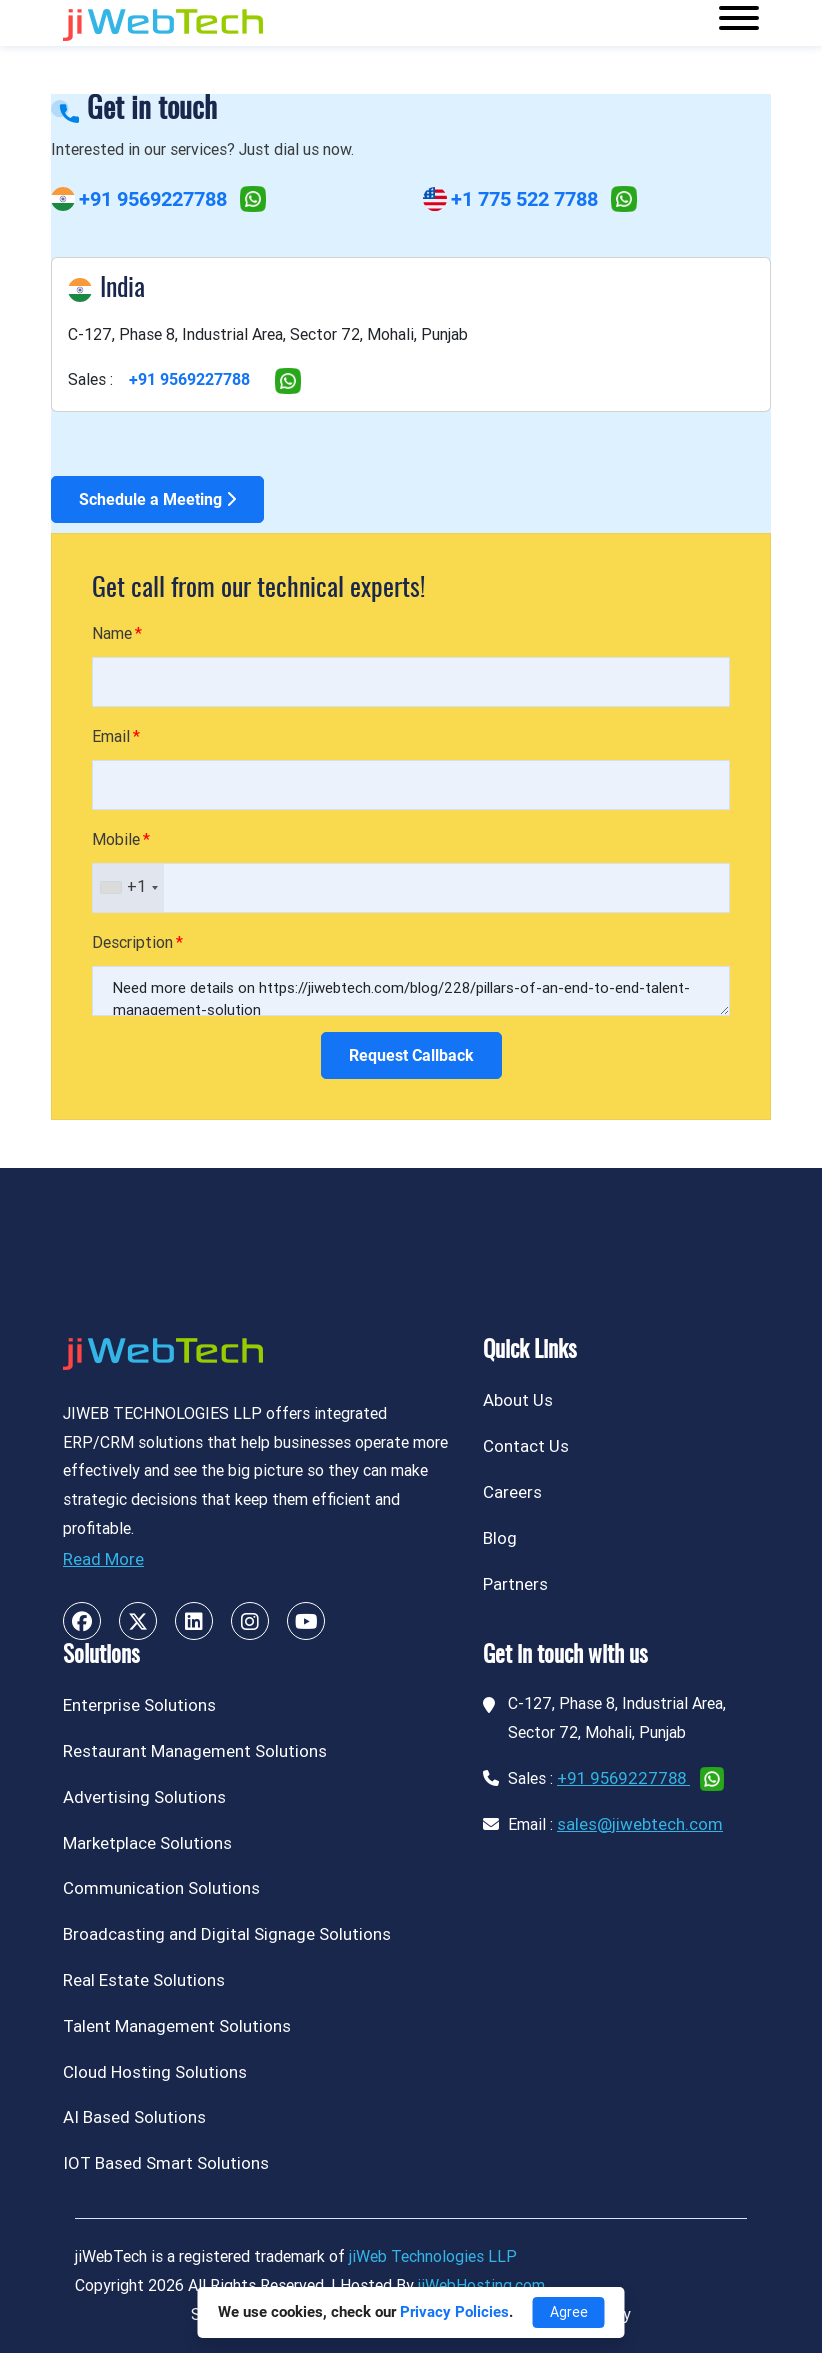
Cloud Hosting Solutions (155, 2072)
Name (112, 633)
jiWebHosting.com (481, 2285)
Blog (500, 1538)
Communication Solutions (161, 1888)
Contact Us (526, 1446)
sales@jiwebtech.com (640, 1824)
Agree (569, 2312)
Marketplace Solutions (147, 1843)
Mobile (116, 839)
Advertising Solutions (144, 1797)
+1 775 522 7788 (524, 199)
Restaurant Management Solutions (195, 1751)
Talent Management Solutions (177, 2026)
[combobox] (128, 888)
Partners (515, 1584)
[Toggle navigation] (739, 23)
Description (132, 942)
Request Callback (411, 1055)
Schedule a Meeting (157, 499)
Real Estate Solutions (144, 1980)
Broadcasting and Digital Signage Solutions (227, 1934)
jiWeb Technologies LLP (433, 2256)
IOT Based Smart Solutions (166, 2163)
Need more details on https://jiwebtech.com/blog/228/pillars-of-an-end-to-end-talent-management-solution (411, 991)
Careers (512, 1492)
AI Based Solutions (134, 2117)
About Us (518, 1400)
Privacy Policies (454, 2312)
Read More (103, 1559)
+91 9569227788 (153, 199)
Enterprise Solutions (139, 1705)
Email (111, 736)
